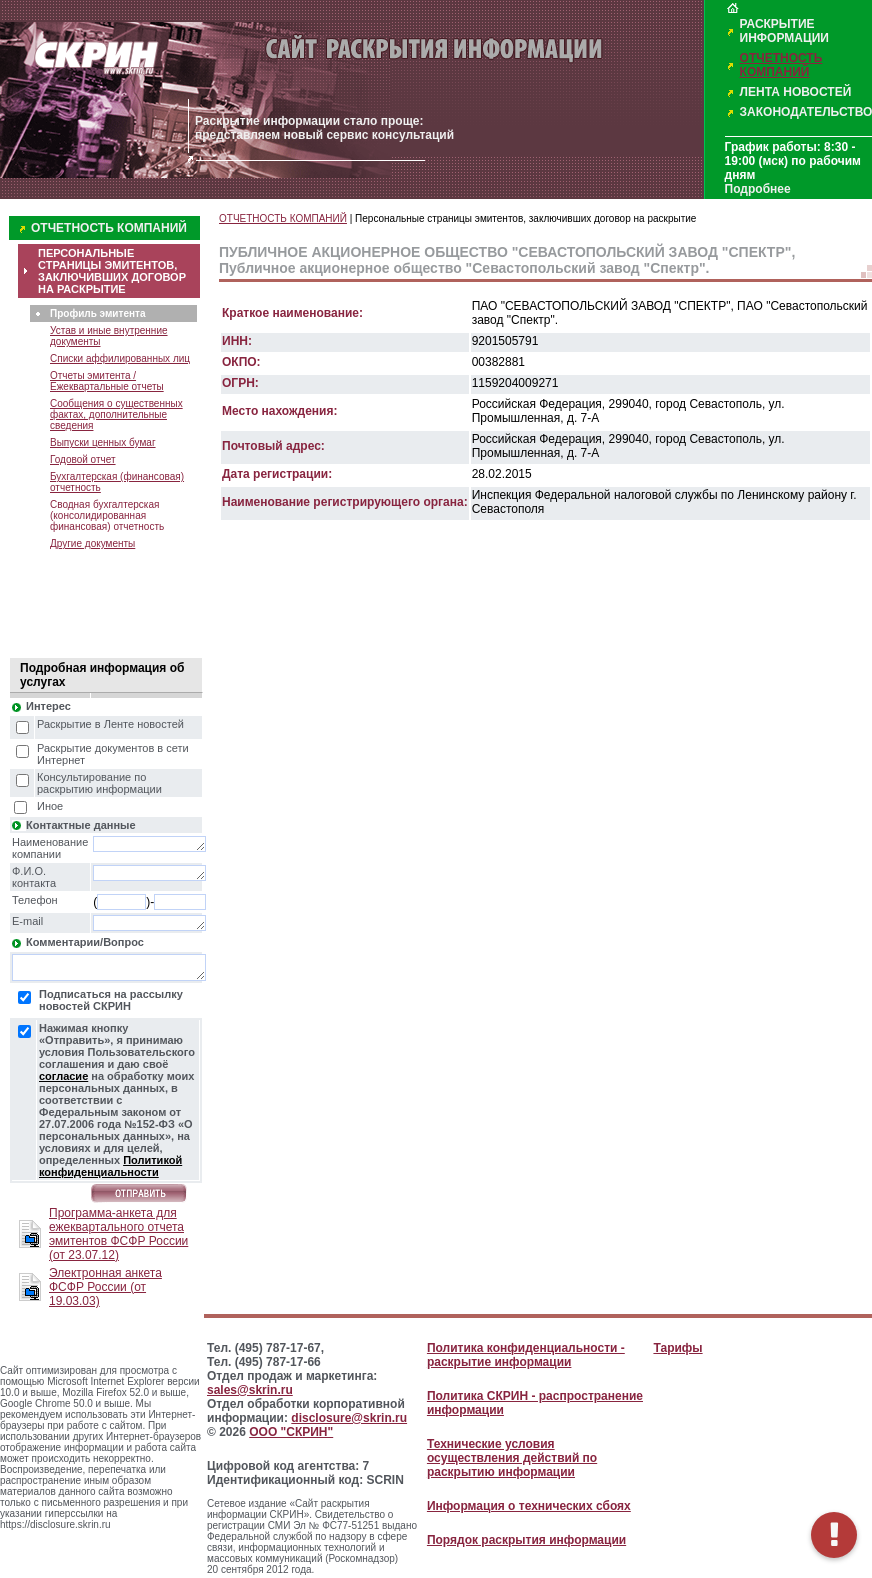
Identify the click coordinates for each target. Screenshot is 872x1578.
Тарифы (677, 1348)
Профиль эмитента (97, 313)
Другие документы (92, 543)
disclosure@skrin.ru (349, 1418)
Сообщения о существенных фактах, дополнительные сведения (116, 414)
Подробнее (758, 189)
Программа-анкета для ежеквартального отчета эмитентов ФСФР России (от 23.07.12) (118, 1234)
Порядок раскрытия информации (526, 1540)
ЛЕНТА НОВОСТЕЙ (796, 92)
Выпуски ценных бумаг (103, 442)
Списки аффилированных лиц (120, 358)
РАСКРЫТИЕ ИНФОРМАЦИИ (784, 31)
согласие (63, 1076)
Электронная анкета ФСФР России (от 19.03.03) (105, 1287)
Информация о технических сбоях (529, 1506)
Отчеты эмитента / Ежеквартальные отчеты (107, 381)
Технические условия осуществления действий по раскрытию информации (512, 1458)
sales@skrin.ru (250, 1390)
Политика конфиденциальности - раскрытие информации (526, 1355)
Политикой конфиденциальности (110, 1166)
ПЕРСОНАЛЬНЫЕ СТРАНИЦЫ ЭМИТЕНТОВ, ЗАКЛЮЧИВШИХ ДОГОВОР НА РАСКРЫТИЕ (112, 271)
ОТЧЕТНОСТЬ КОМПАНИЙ (781, 65)
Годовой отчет (83, 459)
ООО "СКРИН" (291, 1432)
